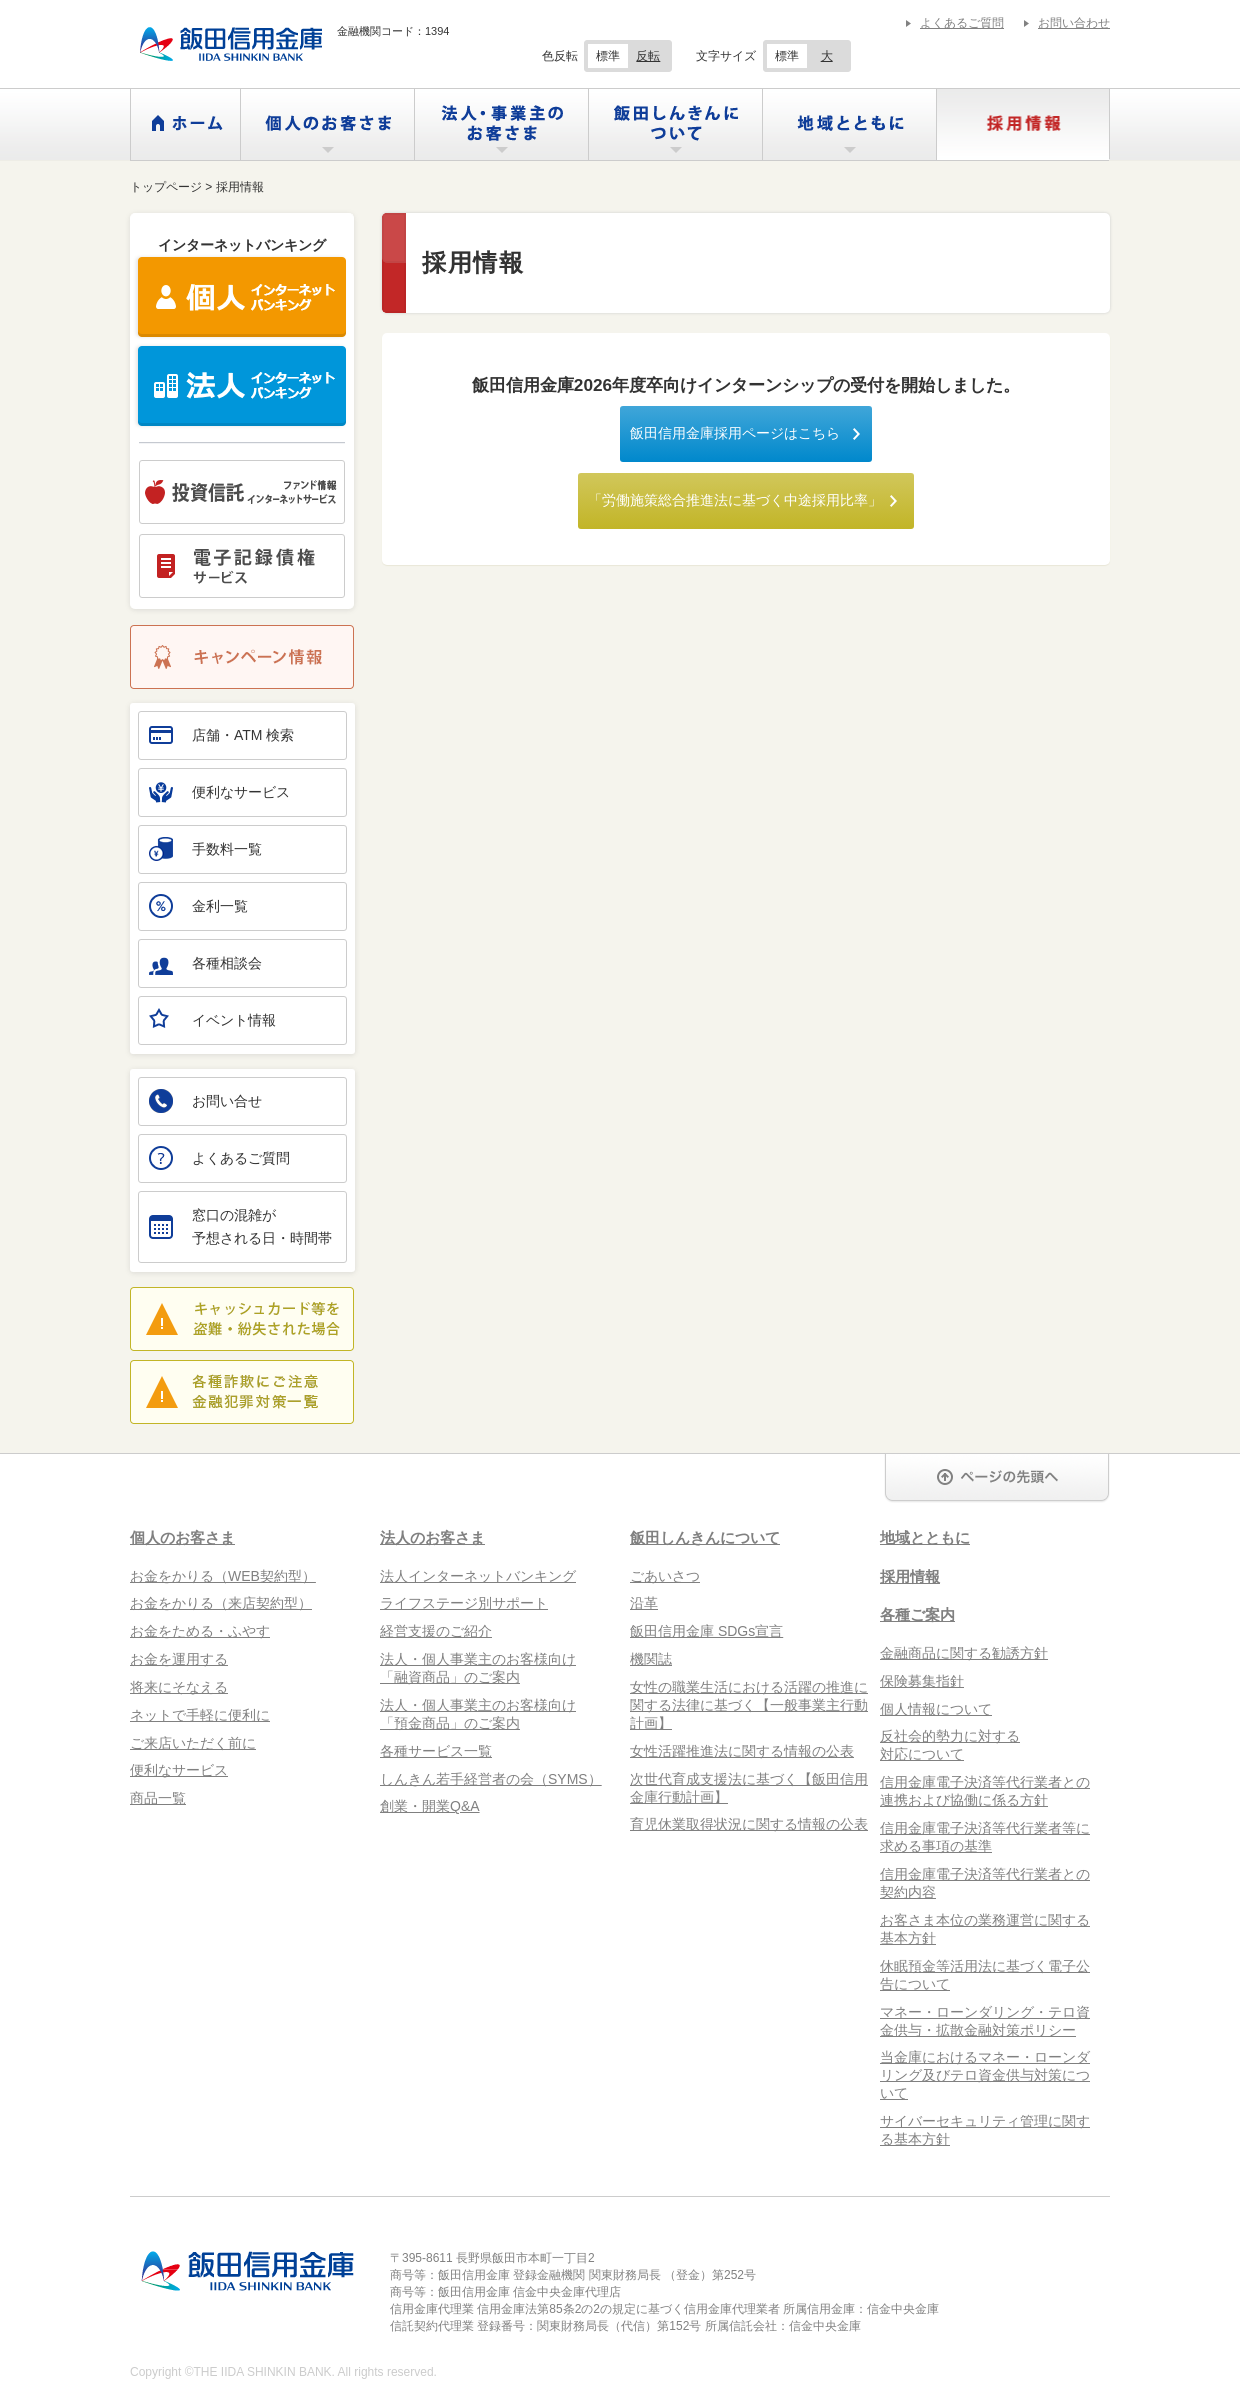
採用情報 (1023, 124)
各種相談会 (205, 963)
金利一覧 (198, 906)
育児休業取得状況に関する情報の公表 (749, 1824)
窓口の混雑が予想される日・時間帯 (240, 1226)
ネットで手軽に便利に (200, 1715)
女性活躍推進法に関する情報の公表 (742, 1751)
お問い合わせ (1074, 23)
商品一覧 (158, 1798)
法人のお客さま (432, 1537)
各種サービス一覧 (436, 1751)
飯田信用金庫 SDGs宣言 (706, 1631)
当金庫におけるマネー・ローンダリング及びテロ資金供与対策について (985, 2075)
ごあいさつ (665, 1576)
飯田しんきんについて (675, 124)
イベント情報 (212, 1018)
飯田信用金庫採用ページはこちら (735, 433)
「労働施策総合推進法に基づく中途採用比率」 (735, 500)
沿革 (644, 1603)
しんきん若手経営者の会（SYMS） (491, 1779)
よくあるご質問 (962, 23)
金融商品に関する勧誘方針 (964, 1653)
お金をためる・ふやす (200, 1631)
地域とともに (849, 124)
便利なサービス (219, 792)
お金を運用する (179, 1659)
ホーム (185, 124)
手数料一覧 (205, 849)
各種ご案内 (917, 1614)
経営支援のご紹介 (436, 1631)
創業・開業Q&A (430, 1806)
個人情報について (936, 1709)
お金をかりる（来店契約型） (221, 1603)
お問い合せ (205, 1101)
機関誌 (651, 1659)
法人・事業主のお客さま (501, 124)
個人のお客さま (327, 124)
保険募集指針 (922, 1681)
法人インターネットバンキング (478, 1576)
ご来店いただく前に (193, 1743)
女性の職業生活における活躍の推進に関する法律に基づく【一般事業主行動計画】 (749, 1705)
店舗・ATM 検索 (221, 735)
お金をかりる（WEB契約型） (223, 1576)
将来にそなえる (179, 1687)
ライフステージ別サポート (464, 1603)
